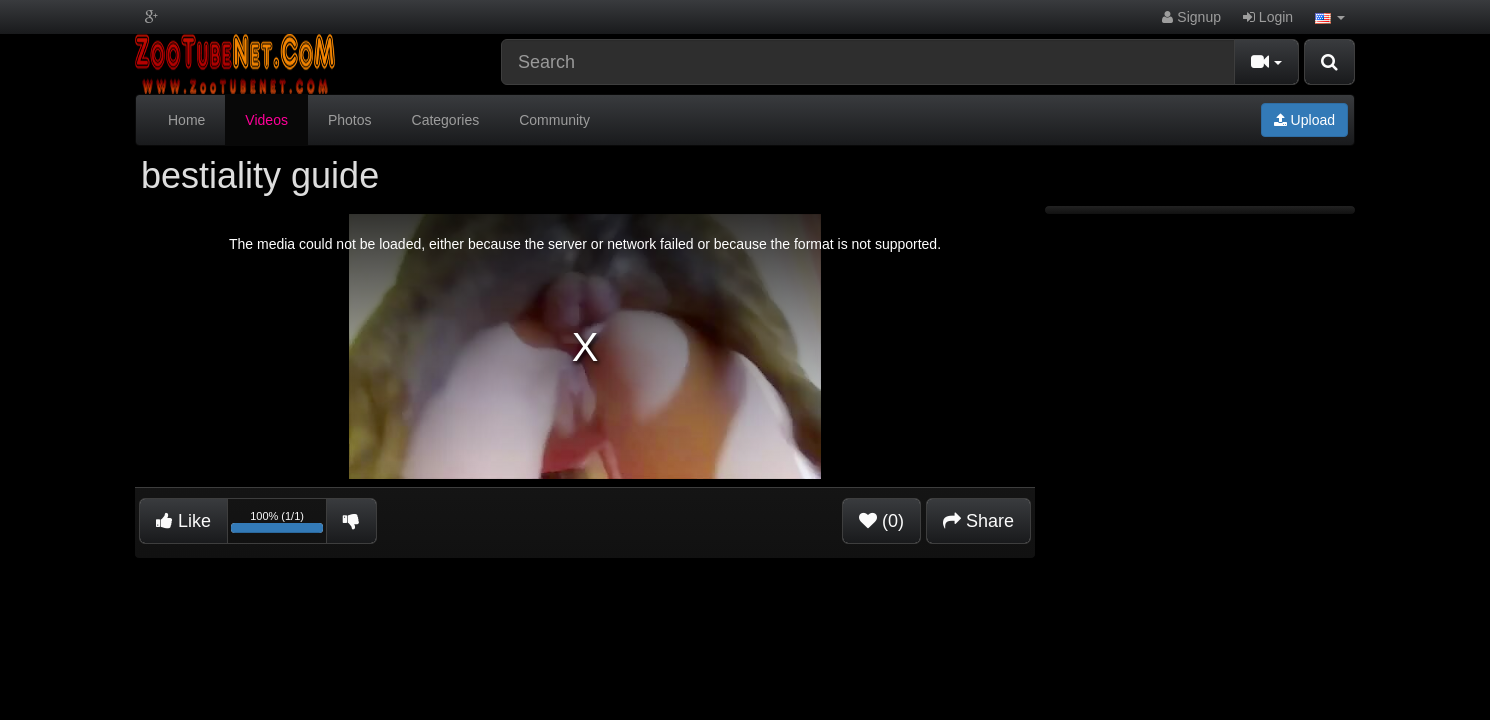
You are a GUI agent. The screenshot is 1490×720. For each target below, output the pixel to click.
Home (186, 120)
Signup (1191, 17)
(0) (881, 521)
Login (1268, 17)
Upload (1304, 120)
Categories (446, 120)
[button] (1330, 17)
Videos (266, 120)
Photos (350, 120)
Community (554, 120)
